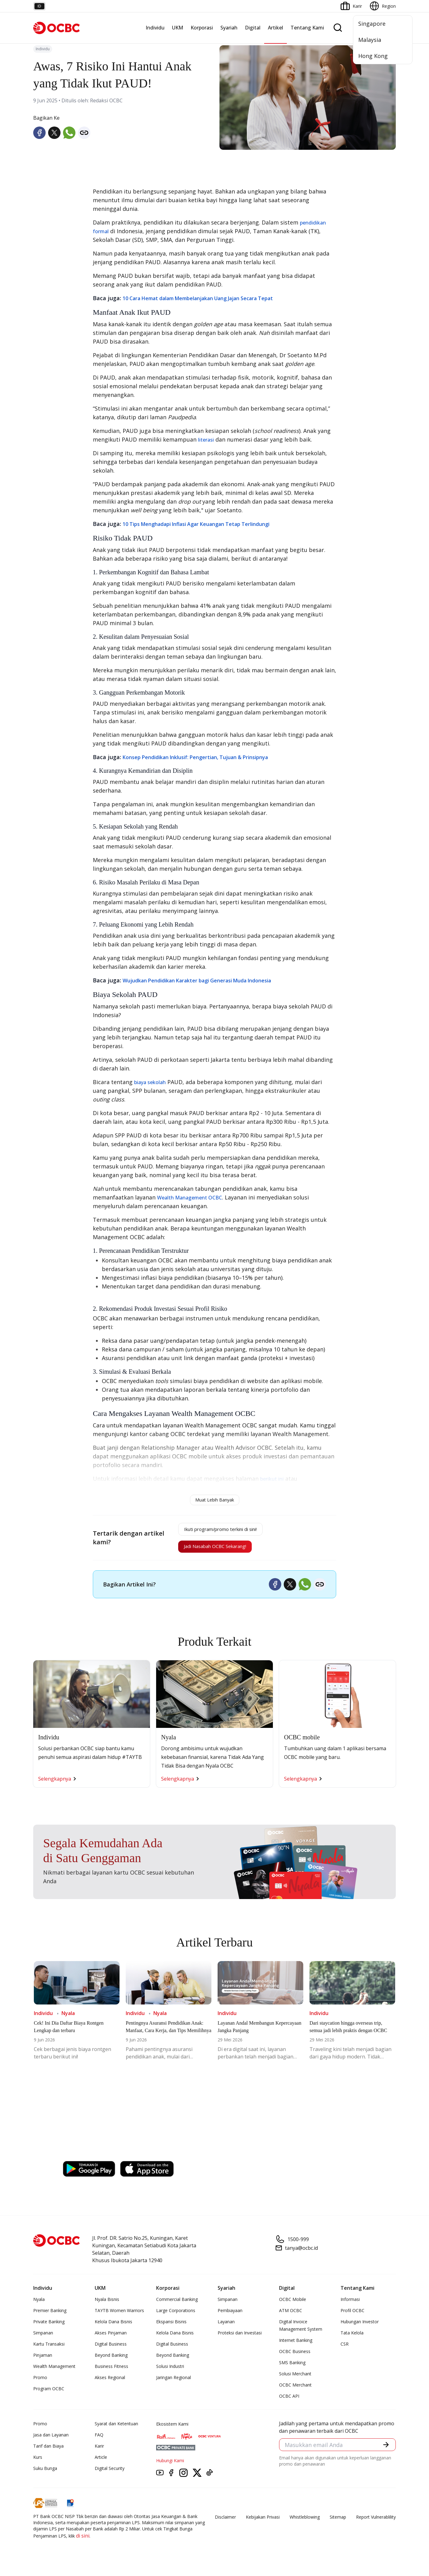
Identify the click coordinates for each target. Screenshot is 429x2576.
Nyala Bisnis (107, 2305)
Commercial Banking (177, 2305)
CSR (345, 2349)
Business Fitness (111, 2372)
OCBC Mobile (292, 2305)
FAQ (99, 2440)
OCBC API (289, 2402)
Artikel (275, 27)
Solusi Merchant (295, 2379)
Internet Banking (295, 2346)
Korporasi (202, 27)
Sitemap (338, 2522)
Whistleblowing (305, 2522)
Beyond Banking (111, 2361)
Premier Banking (49, 2316)
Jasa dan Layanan (51, 2440)
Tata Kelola (352, 2338)
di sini (82, 2541)
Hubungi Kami (170, 2466)
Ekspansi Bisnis (171, 2327)
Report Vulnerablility (376, 2522)
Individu (155, 27)
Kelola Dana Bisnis (113, 2327)
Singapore (372, 23)
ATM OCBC (290, 2316)
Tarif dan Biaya (48, 2451)
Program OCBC (48, 2394)
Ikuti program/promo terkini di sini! (221, 1530)
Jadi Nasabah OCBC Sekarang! (211, 1551)
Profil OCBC (352, 2316)
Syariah (228, 27)
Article (101, 2463)
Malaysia (369, 39)
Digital (252, 27)
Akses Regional (110, 2383)
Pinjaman (42, 2361)
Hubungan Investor (360, 2327)
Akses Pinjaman (111, 2338)
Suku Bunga (45, 2474)
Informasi (350, 2305)
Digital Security (109, 2474)
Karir (99, 2451)
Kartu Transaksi (49, 2349)
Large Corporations (175, 2316)
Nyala (39, 2305)
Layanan (226, 2327)
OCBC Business (294, 2357)
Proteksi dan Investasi (240, 2338)
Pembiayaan (230, 2316)
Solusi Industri (170, 2372)
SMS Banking (292, 2368)
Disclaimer (225, 2522)
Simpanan (43, 2338)
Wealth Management (54, 2372)
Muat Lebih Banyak (214, 1500)
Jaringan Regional (173, 2383)
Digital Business (111, 2349)
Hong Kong (373, 56)
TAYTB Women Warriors (119, 2316)
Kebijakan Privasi (263, 2522)
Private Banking (49, 2327)
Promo (40, 2383)
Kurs (37, 2463)
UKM (177, 27)
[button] (385, 2451)
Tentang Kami (307, 27)
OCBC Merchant (295, 2390)
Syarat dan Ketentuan (116, 2429)
